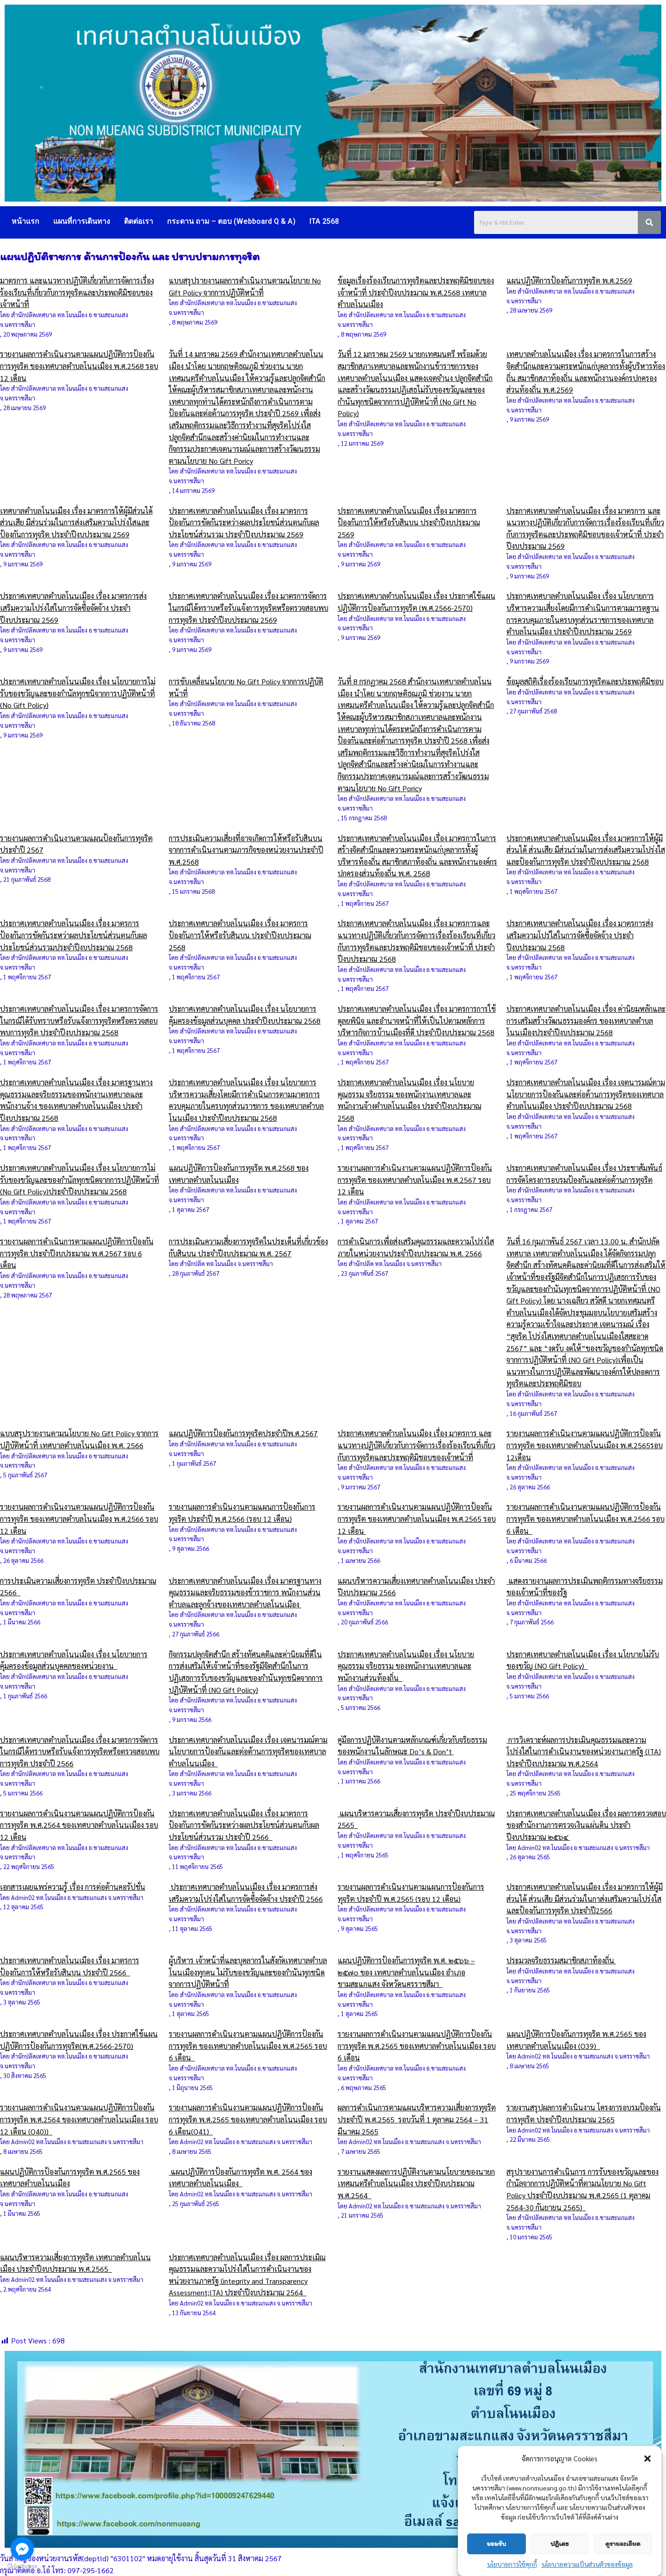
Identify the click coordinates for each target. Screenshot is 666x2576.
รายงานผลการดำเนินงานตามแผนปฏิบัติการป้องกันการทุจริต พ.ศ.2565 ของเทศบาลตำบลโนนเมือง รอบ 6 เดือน (417, 2045)
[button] (647, 2475)
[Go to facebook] (22, 2548)
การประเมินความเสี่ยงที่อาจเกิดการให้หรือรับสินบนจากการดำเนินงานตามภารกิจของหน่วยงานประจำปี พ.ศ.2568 (246, 850)
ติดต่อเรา (138, 221)
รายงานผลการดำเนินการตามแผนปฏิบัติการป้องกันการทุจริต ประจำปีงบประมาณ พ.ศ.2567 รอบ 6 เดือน (77, 1253)
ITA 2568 (324, 221)
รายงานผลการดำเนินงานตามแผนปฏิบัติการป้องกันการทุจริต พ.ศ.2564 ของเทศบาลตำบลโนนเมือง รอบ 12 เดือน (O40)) (79, 2119)
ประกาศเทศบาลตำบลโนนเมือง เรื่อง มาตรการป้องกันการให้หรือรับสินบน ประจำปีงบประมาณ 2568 (240, 935)
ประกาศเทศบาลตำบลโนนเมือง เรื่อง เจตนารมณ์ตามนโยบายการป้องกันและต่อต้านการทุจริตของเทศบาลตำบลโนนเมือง (248, 1751)
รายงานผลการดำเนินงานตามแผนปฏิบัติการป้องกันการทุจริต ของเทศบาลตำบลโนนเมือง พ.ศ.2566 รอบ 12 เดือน (79, 1518)
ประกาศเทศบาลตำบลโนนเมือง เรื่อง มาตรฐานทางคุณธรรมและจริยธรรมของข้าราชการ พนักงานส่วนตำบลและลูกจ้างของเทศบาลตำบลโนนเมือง (245, 1592)
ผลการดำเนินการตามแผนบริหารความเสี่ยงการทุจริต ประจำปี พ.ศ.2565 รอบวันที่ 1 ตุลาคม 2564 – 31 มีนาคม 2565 (417, 2119)
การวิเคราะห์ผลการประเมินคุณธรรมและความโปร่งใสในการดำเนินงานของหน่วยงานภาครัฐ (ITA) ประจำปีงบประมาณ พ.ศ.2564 (583, 1751)
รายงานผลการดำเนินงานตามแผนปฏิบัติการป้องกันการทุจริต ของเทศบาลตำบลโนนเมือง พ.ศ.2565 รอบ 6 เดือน (248, 2045)
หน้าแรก (25, 221)
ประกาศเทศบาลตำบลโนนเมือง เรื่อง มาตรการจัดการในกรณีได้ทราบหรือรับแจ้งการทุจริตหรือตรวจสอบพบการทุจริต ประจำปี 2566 (80, 1751)
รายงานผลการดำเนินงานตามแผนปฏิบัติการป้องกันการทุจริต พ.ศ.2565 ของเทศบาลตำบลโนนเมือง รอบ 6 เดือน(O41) (248, 2119)
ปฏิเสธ (559, 2561)
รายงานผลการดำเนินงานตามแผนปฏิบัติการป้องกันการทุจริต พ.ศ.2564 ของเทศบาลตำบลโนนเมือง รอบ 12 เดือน (79, 1825)
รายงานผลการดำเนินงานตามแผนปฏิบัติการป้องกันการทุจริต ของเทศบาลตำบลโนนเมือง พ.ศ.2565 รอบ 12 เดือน (417, 1518)
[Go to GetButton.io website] (22, 2567)
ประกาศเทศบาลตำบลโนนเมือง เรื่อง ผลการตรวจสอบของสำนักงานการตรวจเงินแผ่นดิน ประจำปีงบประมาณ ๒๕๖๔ (586, 1825)
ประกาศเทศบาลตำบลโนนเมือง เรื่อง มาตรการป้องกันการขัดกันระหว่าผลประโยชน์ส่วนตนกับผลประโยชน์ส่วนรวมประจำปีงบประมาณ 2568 (73, 935)
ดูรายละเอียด (623, 2561)
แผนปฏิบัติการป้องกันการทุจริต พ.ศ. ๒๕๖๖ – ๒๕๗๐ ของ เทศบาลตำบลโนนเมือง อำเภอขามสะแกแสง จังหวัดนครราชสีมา (406, 1972)
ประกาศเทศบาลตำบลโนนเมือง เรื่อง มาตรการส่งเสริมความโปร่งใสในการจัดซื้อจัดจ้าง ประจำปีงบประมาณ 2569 (73, 607)
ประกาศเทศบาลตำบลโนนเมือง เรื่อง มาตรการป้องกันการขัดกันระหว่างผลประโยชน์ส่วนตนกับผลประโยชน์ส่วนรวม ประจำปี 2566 (244, 1825)
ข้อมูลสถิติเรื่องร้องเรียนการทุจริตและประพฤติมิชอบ (585, 681)
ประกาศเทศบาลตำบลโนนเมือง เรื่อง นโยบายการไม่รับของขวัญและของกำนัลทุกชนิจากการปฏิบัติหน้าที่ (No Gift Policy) (77, 693)
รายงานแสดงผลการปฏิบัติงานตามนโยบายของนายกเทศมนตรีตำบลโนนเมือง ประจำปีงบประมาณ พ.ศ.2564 (416, 2183)
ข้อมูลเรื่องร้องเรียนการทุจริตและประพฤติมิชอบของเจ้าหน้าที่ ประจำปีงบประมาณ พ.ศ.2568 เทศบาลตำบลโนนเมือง (416, 292)
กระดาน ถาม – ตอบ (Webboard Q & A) (231, 221)
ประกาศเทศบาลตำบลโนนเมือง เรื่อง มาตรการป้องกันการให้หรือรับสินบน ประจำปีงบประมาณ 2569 (409, 522)
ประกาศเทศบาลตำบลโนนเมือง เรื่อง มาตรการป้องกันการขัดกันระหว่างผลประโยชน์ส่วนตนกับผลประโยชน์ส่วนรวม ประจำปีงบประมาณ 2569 (244, 522)
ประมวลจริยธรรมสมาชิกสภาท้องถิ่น (561, 1960)
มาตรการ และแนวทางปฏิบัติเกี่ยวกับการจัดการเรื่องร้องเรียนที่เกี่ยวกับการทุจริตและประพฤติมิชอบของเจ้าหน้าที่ (77, 292)
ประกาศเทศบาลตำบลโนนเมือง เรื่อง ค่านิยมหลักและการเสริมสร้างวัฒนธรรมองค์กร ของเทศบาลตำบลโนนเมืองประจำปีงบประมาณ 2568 (586, 1020)
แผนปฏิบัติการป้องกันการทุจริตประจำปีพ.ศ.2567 (243, 1433)
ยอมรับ (496, 2561)
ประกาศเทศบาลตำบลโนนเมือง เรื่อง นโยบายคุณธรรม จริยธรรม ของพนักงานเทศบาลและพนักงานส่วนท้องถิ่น (406, 1666)
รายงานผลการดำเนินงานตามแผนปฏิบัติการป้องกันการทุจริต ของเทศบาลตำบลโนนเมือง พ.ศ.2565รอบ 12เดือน (584, 1445)
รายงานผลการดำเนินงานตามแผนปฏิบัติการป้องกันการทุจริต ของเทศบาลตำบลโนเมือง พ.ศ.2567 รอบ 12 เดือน (415, 1179)
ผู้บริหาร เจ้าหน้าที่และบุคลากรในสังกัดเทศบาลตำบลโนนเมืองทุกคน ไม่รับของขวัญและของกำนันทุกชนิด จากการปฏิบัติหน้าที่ (248, 1972)
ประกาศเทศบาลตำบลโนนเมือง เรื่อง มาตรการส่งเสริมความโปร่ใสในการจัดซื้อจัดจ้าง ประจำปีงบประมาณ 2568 (579, 935)
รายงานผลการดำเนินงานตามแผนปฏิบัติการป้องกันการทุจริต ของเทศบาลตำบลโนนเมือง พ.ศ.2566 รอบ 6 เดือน (585, 1518)
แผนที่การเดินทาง (81, 221)
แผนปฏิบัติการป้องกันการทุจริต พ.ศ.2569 (569, 280)
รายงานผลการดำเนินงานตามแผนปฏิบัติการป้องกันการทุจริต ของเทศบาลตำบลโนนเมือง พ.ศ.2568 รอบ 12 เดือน (79, 365)
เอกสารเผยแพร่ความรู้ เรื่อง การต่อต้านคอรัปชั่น (72, 1887)
